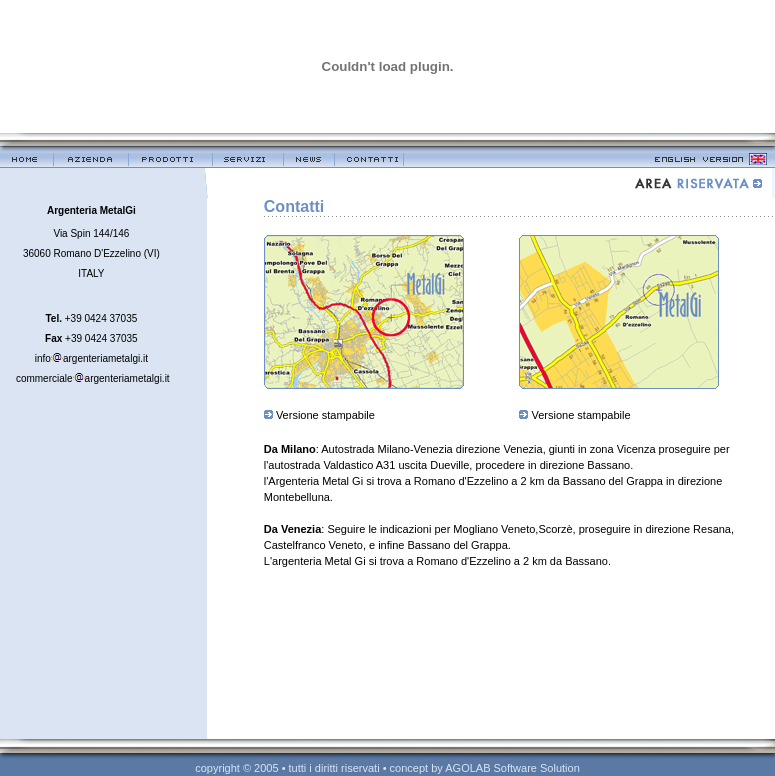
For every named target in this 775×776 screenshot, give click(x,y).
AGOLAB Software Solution (512, 768)
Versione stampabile (325, 415)
